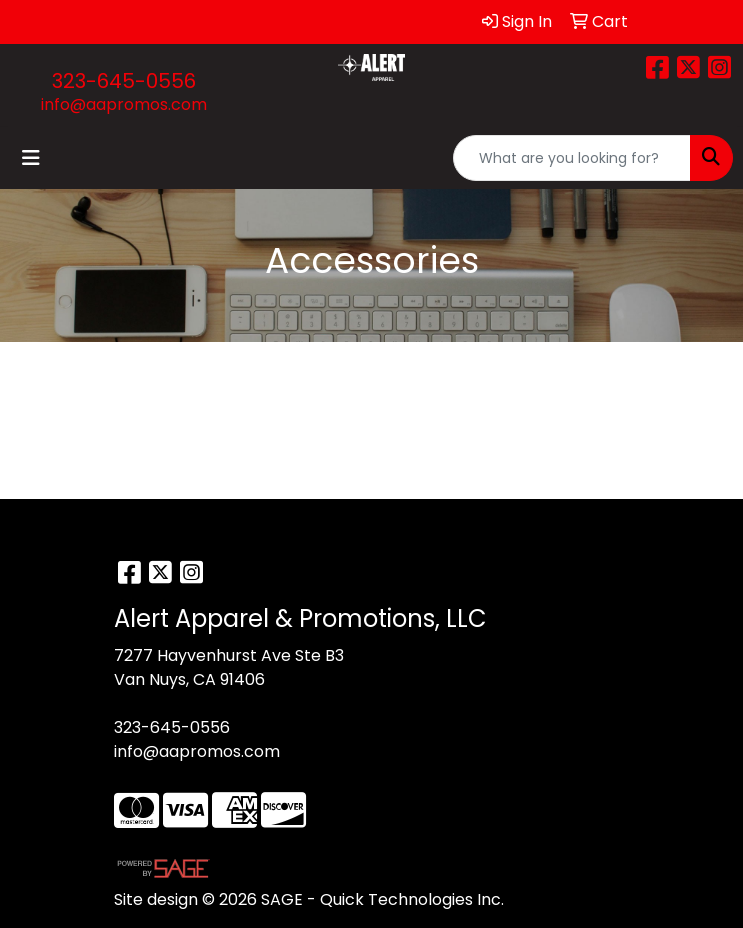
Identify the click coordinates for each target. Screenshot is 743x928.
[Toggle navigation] (31, 158)
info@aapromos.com (124, 104)
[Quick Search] (572, 158)
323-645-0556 (124, 81)
